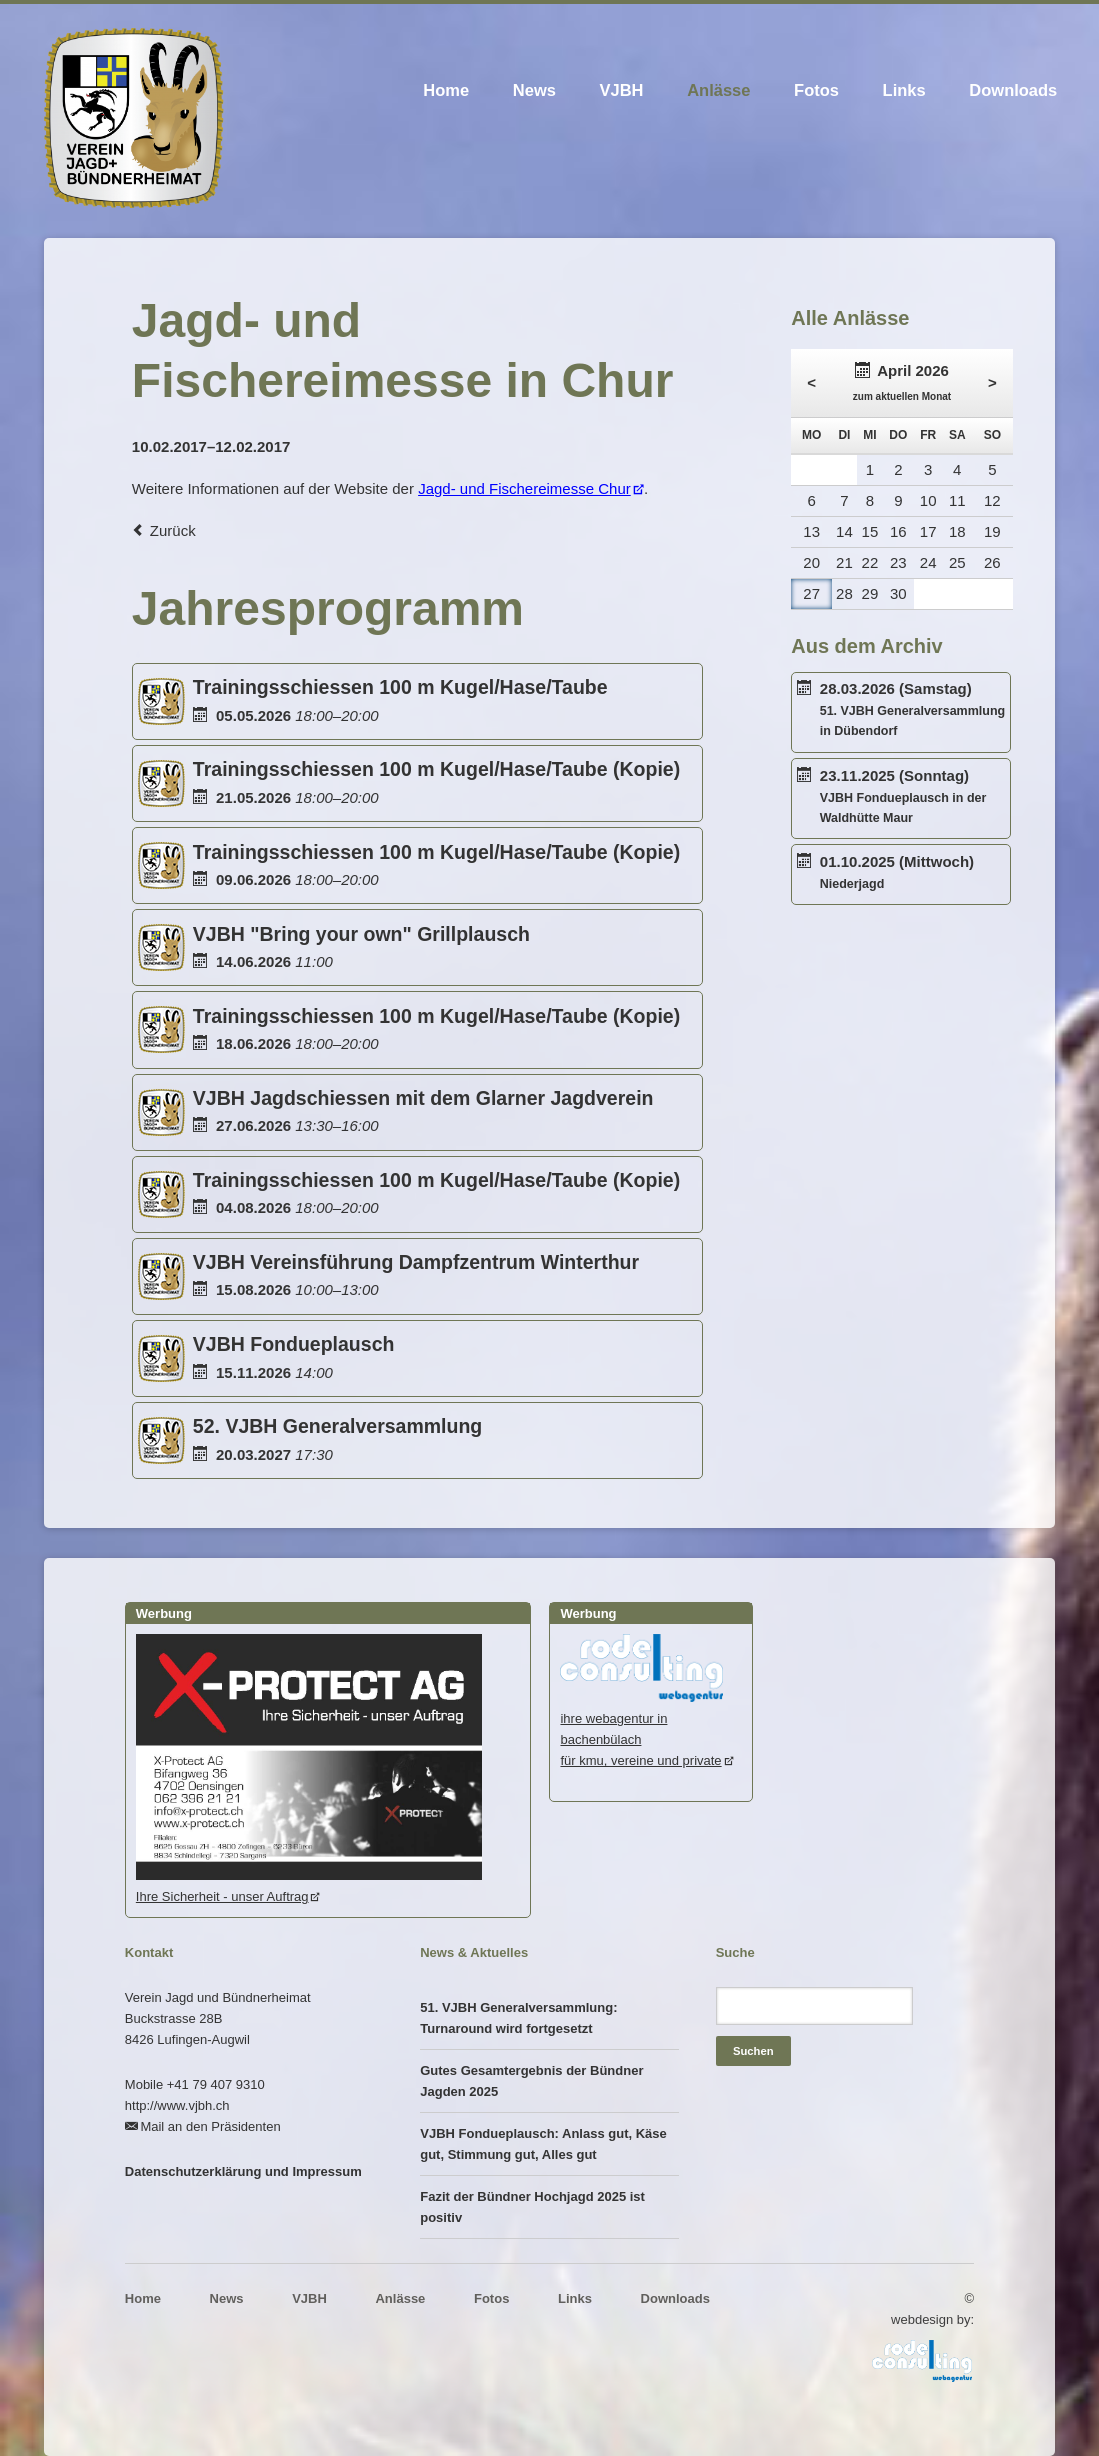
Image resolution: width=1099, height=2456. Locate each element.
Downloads (1013, 90)
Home (446, 90)
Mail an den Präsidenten (210, 2126)
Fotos (816, 90)
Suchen (753, 2051)
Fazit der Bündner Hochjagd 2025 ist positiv (532, 2207)
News (534, 90)
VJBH (622, 90)
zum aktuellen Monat (902, 396)
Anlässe (718, 90)
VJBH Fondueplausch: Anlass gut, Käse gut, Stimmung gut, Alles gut (543, 2144)
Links (904, 90)
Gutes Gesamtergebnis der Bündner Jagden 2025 (531, 2081)
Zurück (173, 530)
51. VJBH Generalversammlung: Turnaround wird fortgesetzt (518, 2018)
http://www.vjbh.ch (177, 2105)
